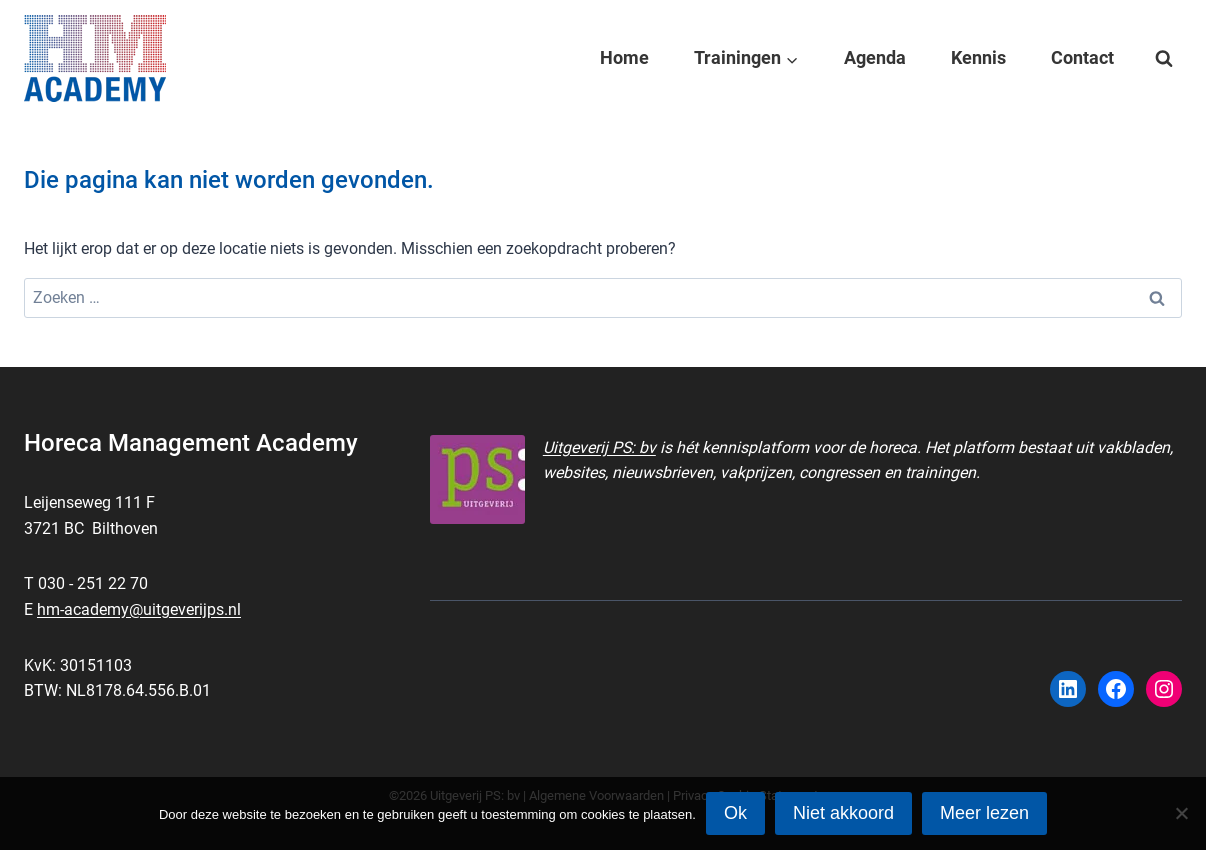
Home (624, 57)
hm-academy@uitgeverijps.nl (139, 609)
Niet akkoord (843, 813)
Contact (1082, 57)
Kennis (978, 57)
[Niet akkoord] (1181, 813)
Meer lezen (984, 813)
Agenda (875, 57)
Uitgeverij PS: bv (599, 447)
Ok (735, 813)
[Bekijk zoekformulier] (1164, 59)
